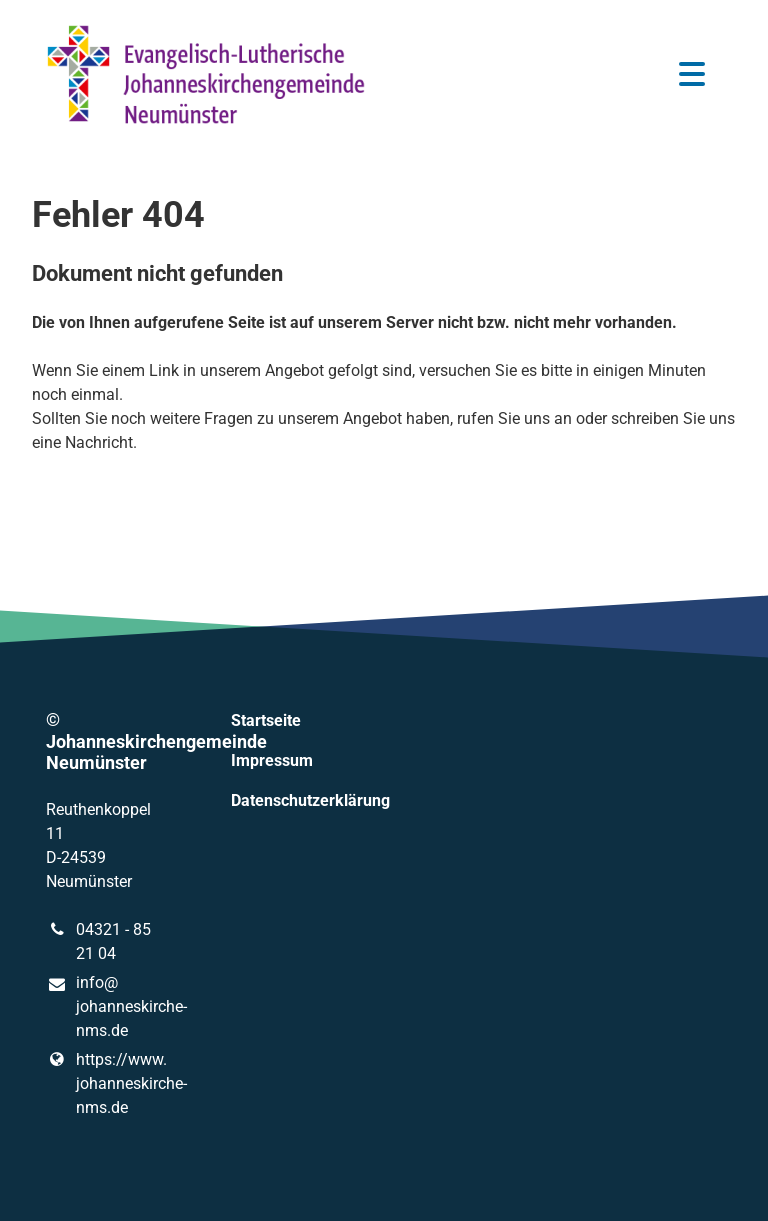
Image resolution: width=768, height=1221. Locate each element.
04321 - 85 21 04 (98, 942)
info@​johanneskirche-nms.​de (106, 1008)
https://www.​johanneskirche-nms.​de (106, 1084)
